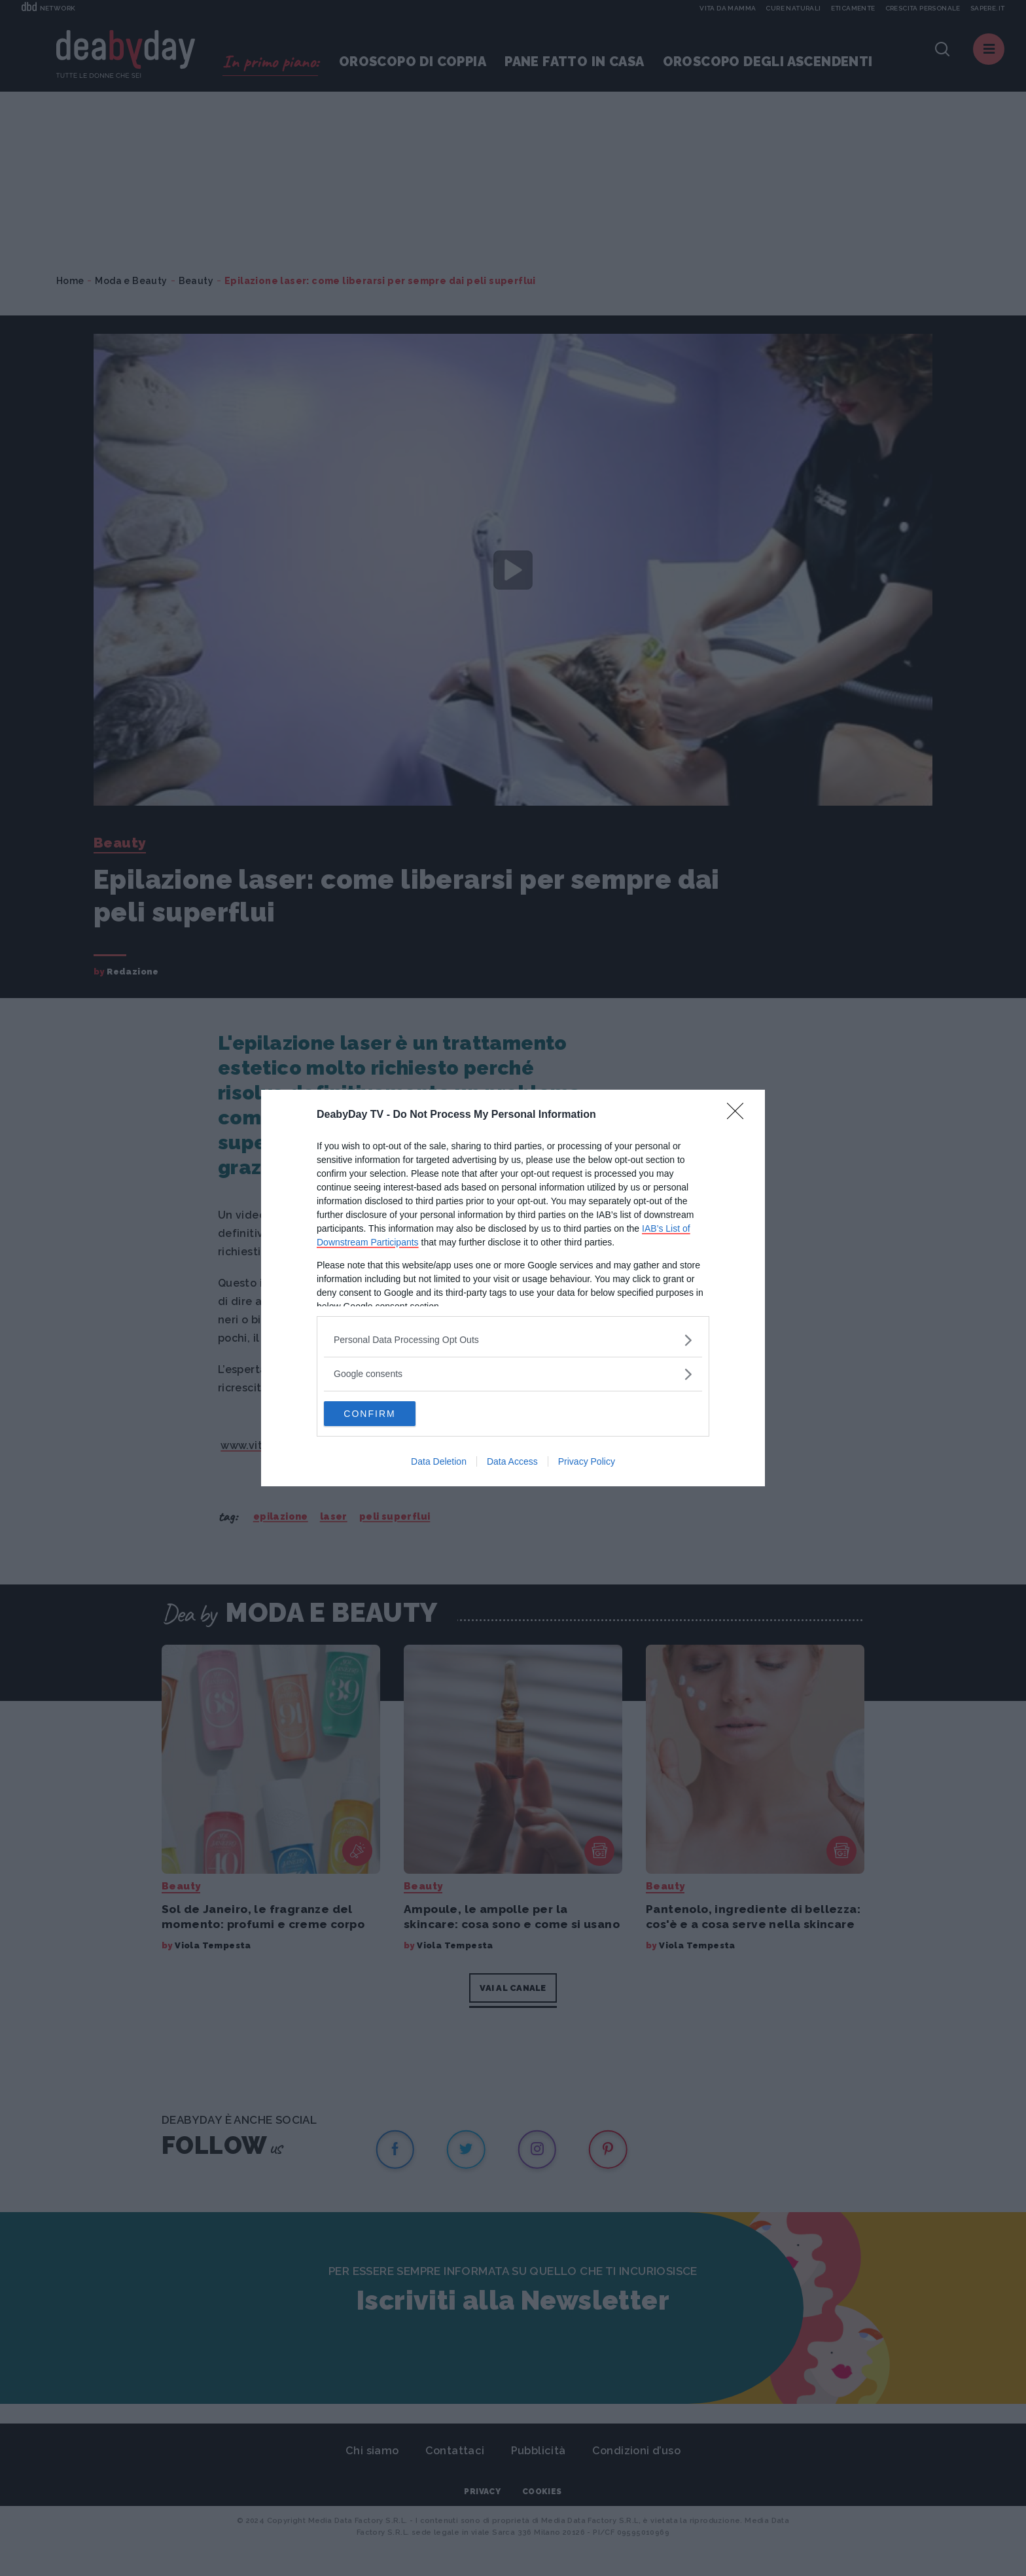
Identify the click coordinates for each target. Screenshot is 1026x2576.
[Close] (739, 1114)
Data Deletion (439, 1462)
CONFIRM (386, 1413)
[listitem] (513, 1339)
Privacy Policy (586, 1462)
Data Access (512, 1462)
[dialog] (513, 1288)
